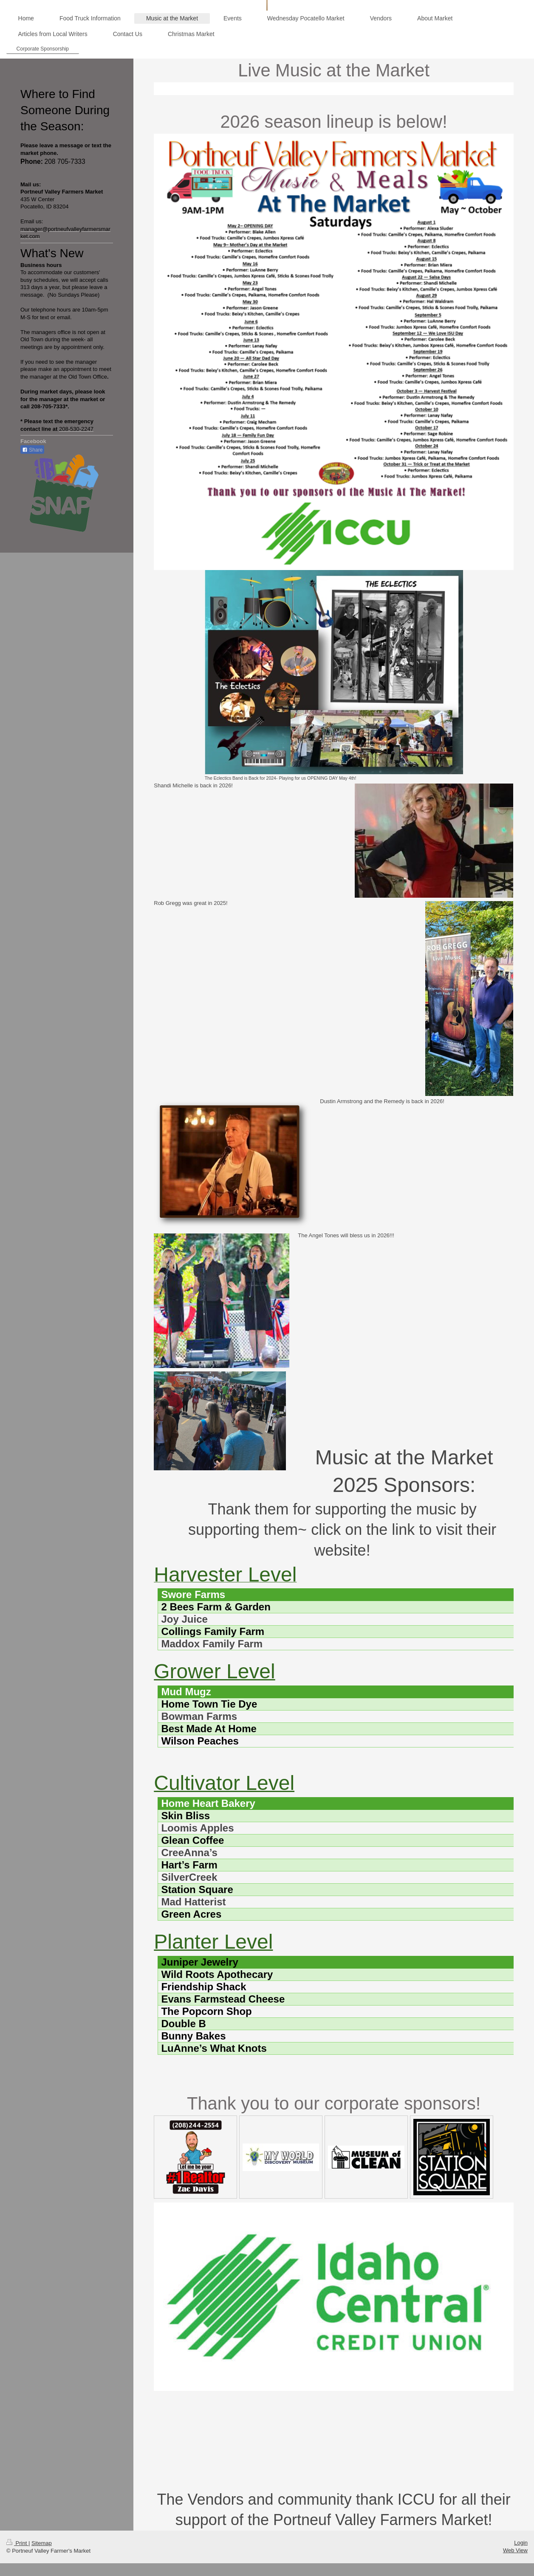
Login (521, 2542)
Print (17, 2543)
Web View (515, 2550)
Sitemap (41, 2543)
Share (32, 450)
